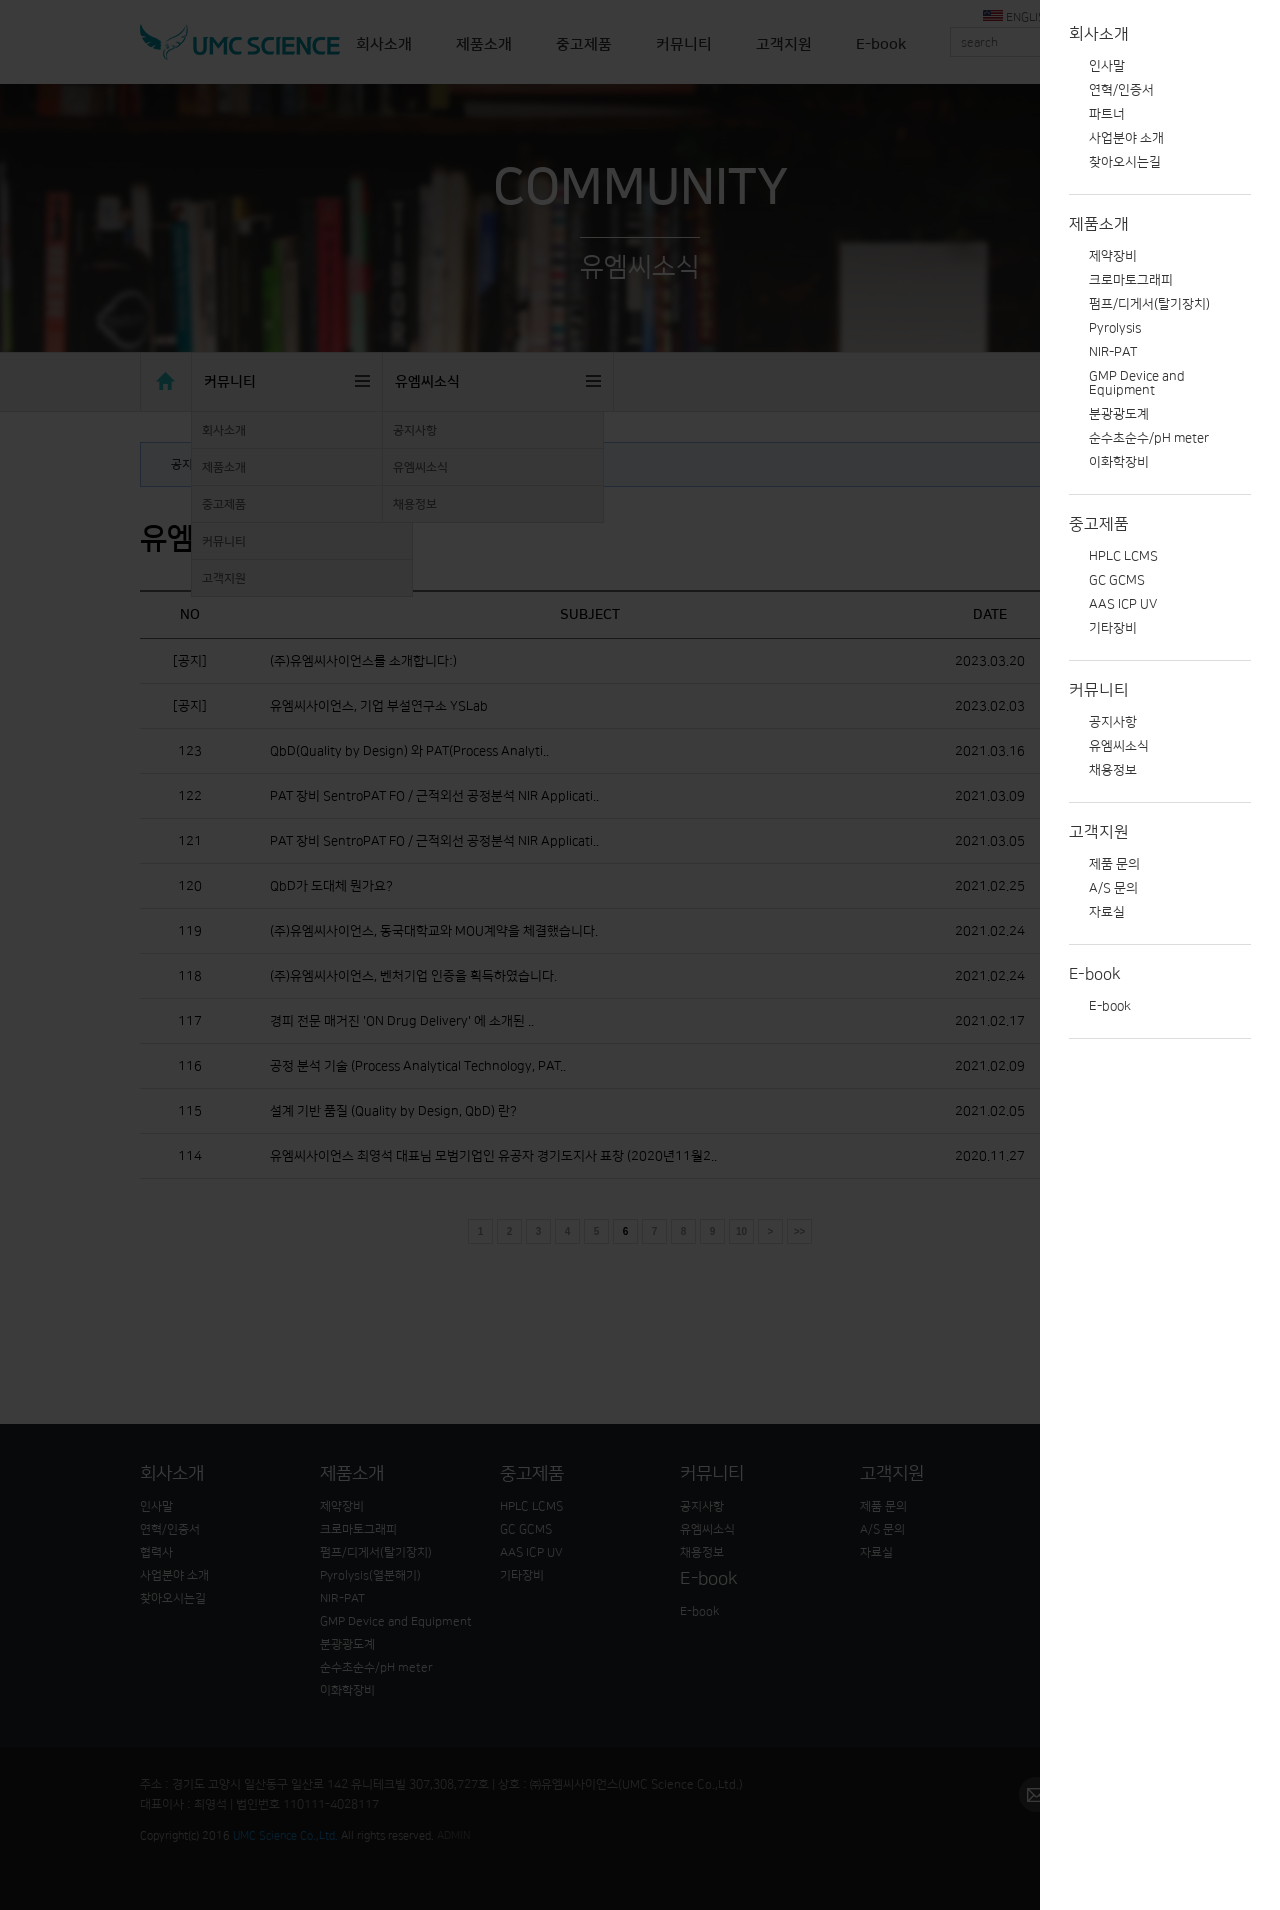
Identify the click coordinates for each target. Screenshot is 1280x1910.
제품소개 (1099, 224)
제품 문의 (1114, 864)
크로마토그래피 (1131, 280)
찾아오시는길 (1125, 162)
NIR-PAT (1113, 352)
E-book (1095, 974)
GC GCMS (1117, 580)
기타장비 (1113, 628)
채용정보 (1113, 770)
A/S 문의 (1113, 888)
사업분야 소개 (1126, 138)
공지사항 (1113, 722)
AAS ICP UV (1123, 604)
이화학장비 (1119, 462)
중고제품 (1099, 524)
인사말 (1107, 66)
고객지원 (1099, 832)
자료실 (1107, 912)
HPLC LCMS (1123, 556)
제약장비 (1113, 256)
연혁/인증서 (1121, 90)
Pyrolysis (1115, 328)
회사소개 (1099, 34)
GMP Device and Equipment (1137, 383)
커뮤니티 (1099, 690)
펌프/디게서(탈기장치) (1149, 304)
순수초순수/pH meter (1149, 438)
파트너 (1107, 114)
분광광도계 (1119, 414)
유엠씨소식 (1119, 746)
